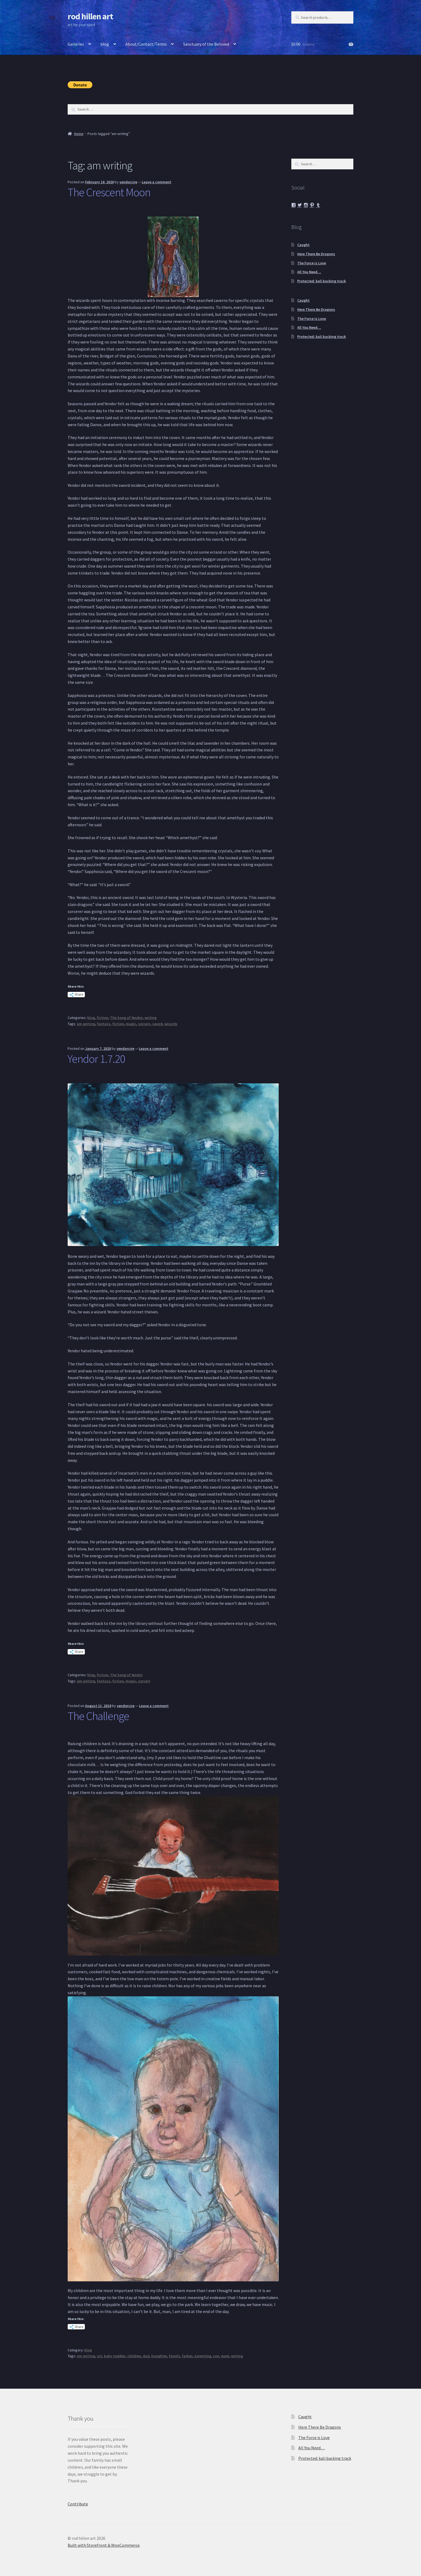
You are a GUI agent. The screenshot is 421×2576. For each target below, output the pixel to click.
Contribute (78, 2503)
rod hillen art (90, 16)
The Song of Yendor (126, 1017)
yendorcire (128, 182)
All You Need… (309, 271)
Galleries (76, 44)
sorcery (144, 1023)
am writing (86, 1023)
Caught (303, 244)
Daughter (159, 2356)
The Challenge (98, 1716)
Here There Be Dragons (316, 253)
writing (150, 1017)
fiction (102, 1017)
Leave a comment (156, 182)
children (134, 2356)
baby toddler (114, 2356)
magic (131, 1023)
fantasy (103, 1023)
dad (146, 2356)
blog (104, 44)
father (187, 2356)
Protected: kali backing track (321, 281)
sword (157, 1023)
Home (79, 133)
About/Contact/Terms (146, 44)
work (225, 2356)
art (99, 2356)
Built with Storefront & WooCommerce (104, 2545)
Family (174, 2356)
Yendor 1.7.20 (96, 1059)
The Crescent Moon (109, 192)
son (216, 2356)
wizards (170, 1023)
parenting (202, 2356)
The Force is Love (311, 263)
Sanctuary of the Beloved (206, 44)
